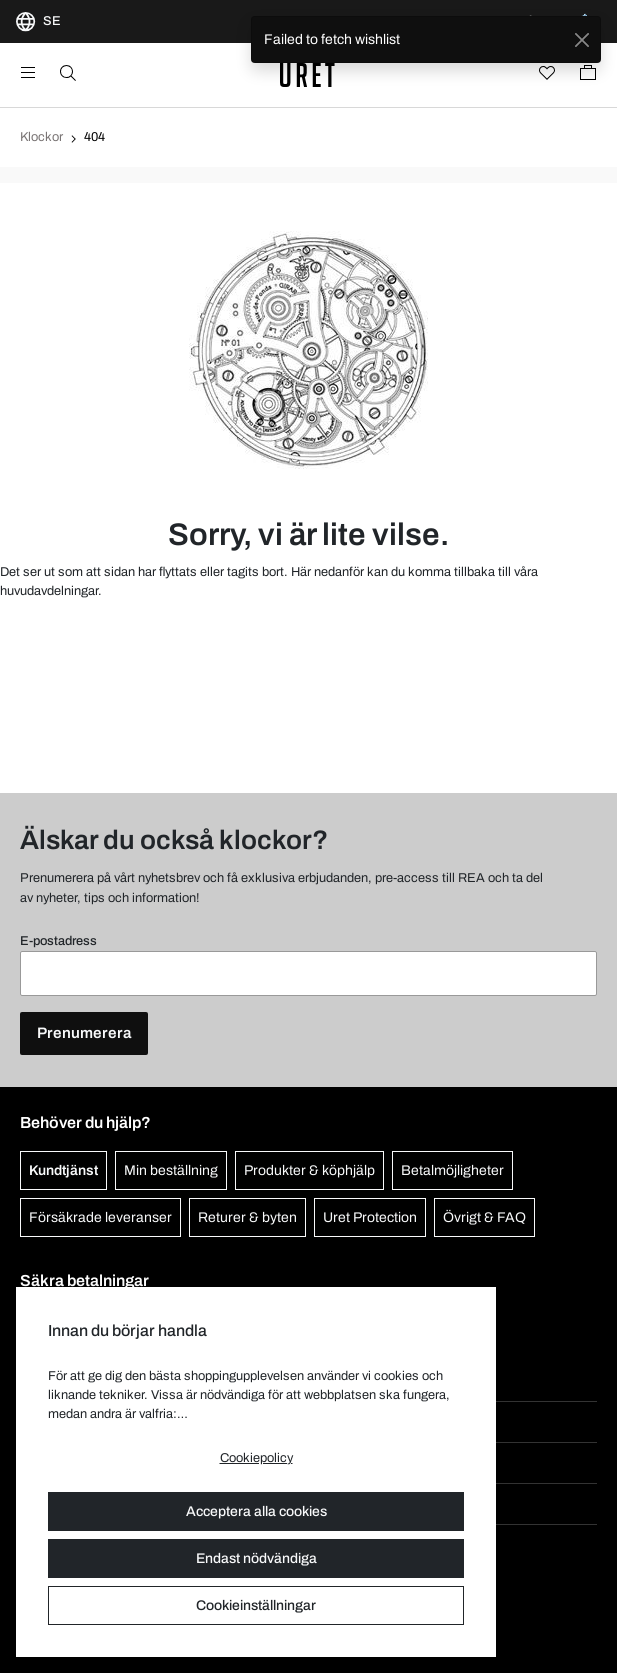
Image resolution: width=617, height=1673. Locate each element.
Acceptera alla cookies (256, 1511)
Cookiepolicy (256, 1458)
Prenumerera (84, 1033)
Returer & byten (247, 1217)
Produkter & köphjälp (309, 1170)
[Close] (581, 39)
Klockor (41, 137)
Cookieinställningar (256, 1605)
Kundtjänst (63, 1170)
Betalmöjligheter (452, 1170)
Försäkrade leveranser (100, 1217)
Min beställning (171, 1170)
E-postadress (58, 941)
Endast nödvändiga (256, 1558)
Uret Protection (370, 1217)
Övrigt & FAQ (484, 1217)
